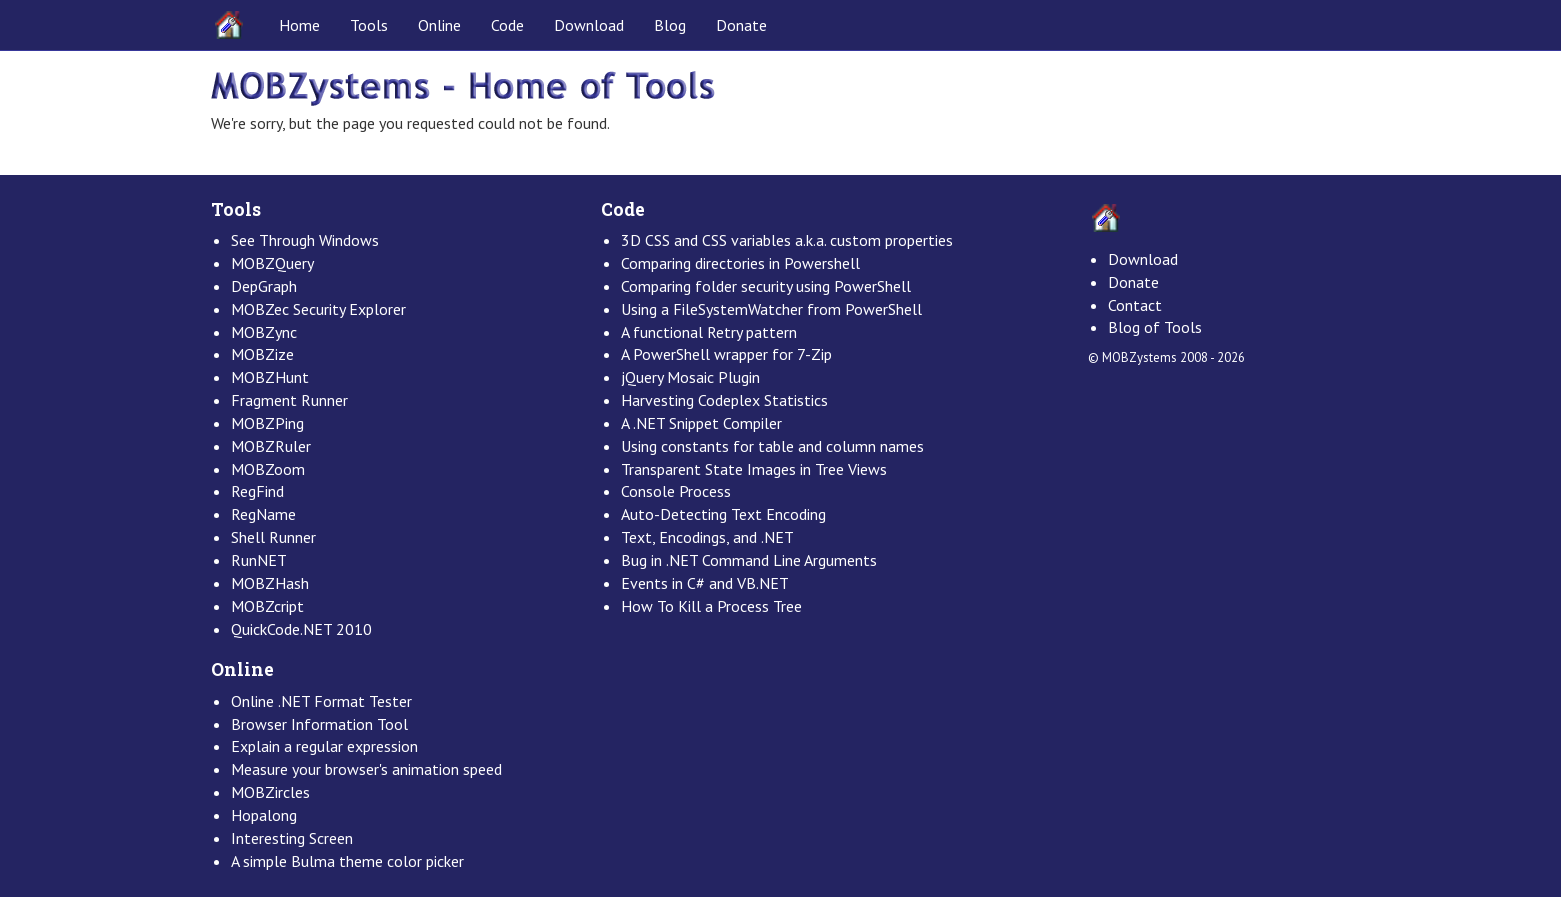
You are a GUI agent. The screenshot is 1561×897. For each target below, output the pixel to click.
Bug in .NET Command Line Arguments (749, 560)
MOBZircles (270, 792)
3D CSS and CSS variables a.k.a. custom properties (787, 240)
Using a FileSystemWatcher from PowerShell (771, 309)
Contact (1135, 305)
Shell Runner (273, 537)
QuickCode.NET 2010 (301, 629)
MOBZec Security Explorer (318, 309)
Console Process (676, 491)
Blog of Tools (1155, 327)
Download (589, 25)
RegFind (257, 491)
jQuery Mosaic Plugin (690, 377)
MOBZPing (267, 423)
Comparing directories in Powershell (740, 263)
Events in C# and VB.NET (705, 583)
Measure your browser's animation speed (366, 769)
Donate (741, 25)
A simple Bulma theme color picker (347, 861)
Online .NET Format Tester (321, 701)
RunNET (259, 560)
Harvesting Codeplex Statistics (724, 400)
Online (439, 25)
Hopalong (264, 815)
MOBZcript (267, 606)
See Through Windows (305, 240)
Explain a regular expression (324, 746)
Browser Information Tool (319, 724)
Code (507, 25)
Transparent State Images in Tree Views (754, 469)
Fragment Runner (289, 400)
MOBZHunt (270, 377)
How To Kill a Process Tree (711, 606)
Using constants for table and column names (772, 446)
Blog (670, 25)
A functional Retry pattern (709, 332)
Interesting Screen (292, 838)
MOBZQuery (272, 263)
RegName (263, 514)
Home (299, 25)
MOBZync (264, 332)
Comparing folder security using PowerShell (766, 286)
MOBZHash (270, 583)
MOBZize (262, 354)
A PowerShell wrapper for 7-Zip (726, 354)
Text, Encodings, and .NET (707, 537)
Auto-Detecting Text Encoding (723, 514)
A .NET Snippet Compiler (701, 423)
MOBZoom (268, 469)
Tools (369, 25)
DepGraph (264, 286)
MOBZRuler (271, 446)
